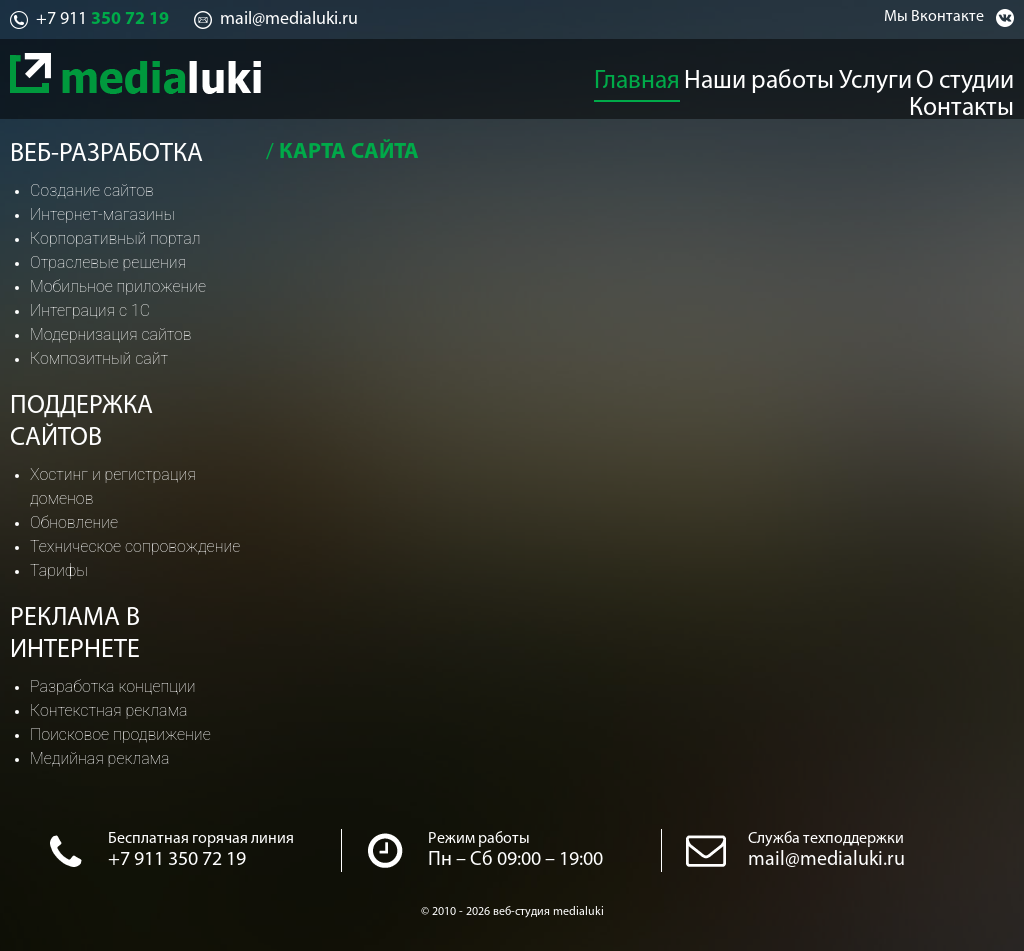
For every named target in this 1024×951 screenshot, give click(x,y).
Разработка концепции (113, 686)
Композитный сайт (99, 358)
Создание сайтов (92, 190)
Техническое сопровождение (135, 546)
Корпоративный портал (115, 238)
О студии (875, 76)
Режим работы (479, 839)
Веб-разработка (106, 154)
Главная (559, 76)
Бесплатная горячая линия (201, 839)
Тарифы (59, 570)
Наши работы (673, 76)
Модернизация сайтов (111, 334)
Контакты (980, 76)
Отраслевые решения (108, 262)
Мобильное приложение (118, 286)
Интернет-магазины (102, 214)
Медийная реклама (100, 758)
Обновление (74, 522)
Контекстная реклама (108, 710)
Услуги (782, 76)
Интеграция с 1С (90, 310)
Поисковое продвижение (120, 734)
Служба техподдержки (826, 839)
